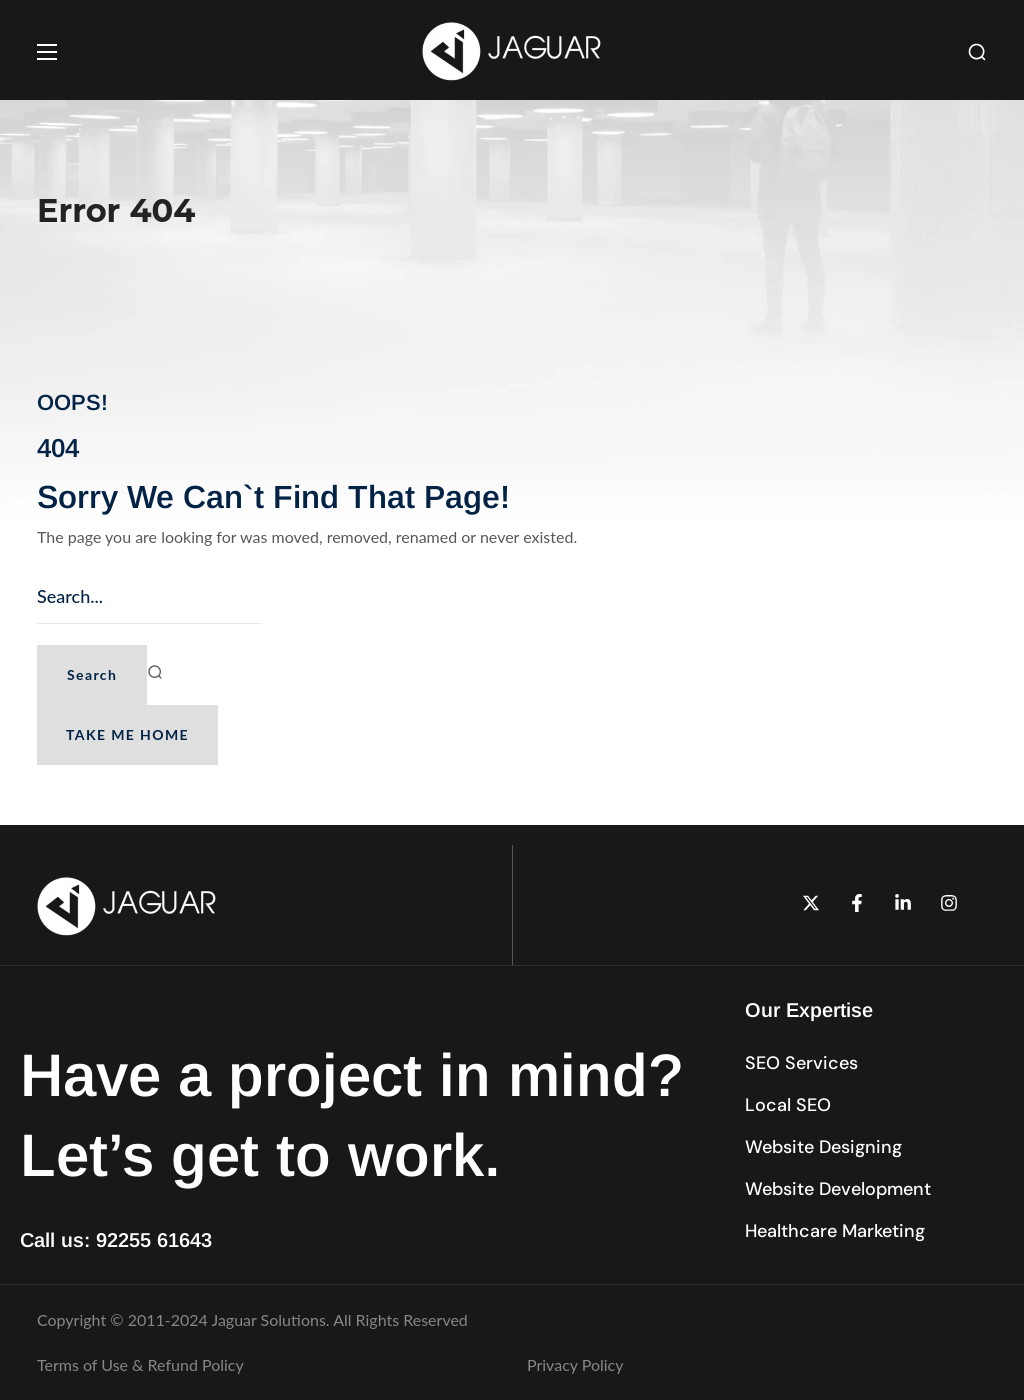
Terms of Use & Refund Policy (140, 1364)
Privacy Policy (575, 1364)
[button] (977, 52)
